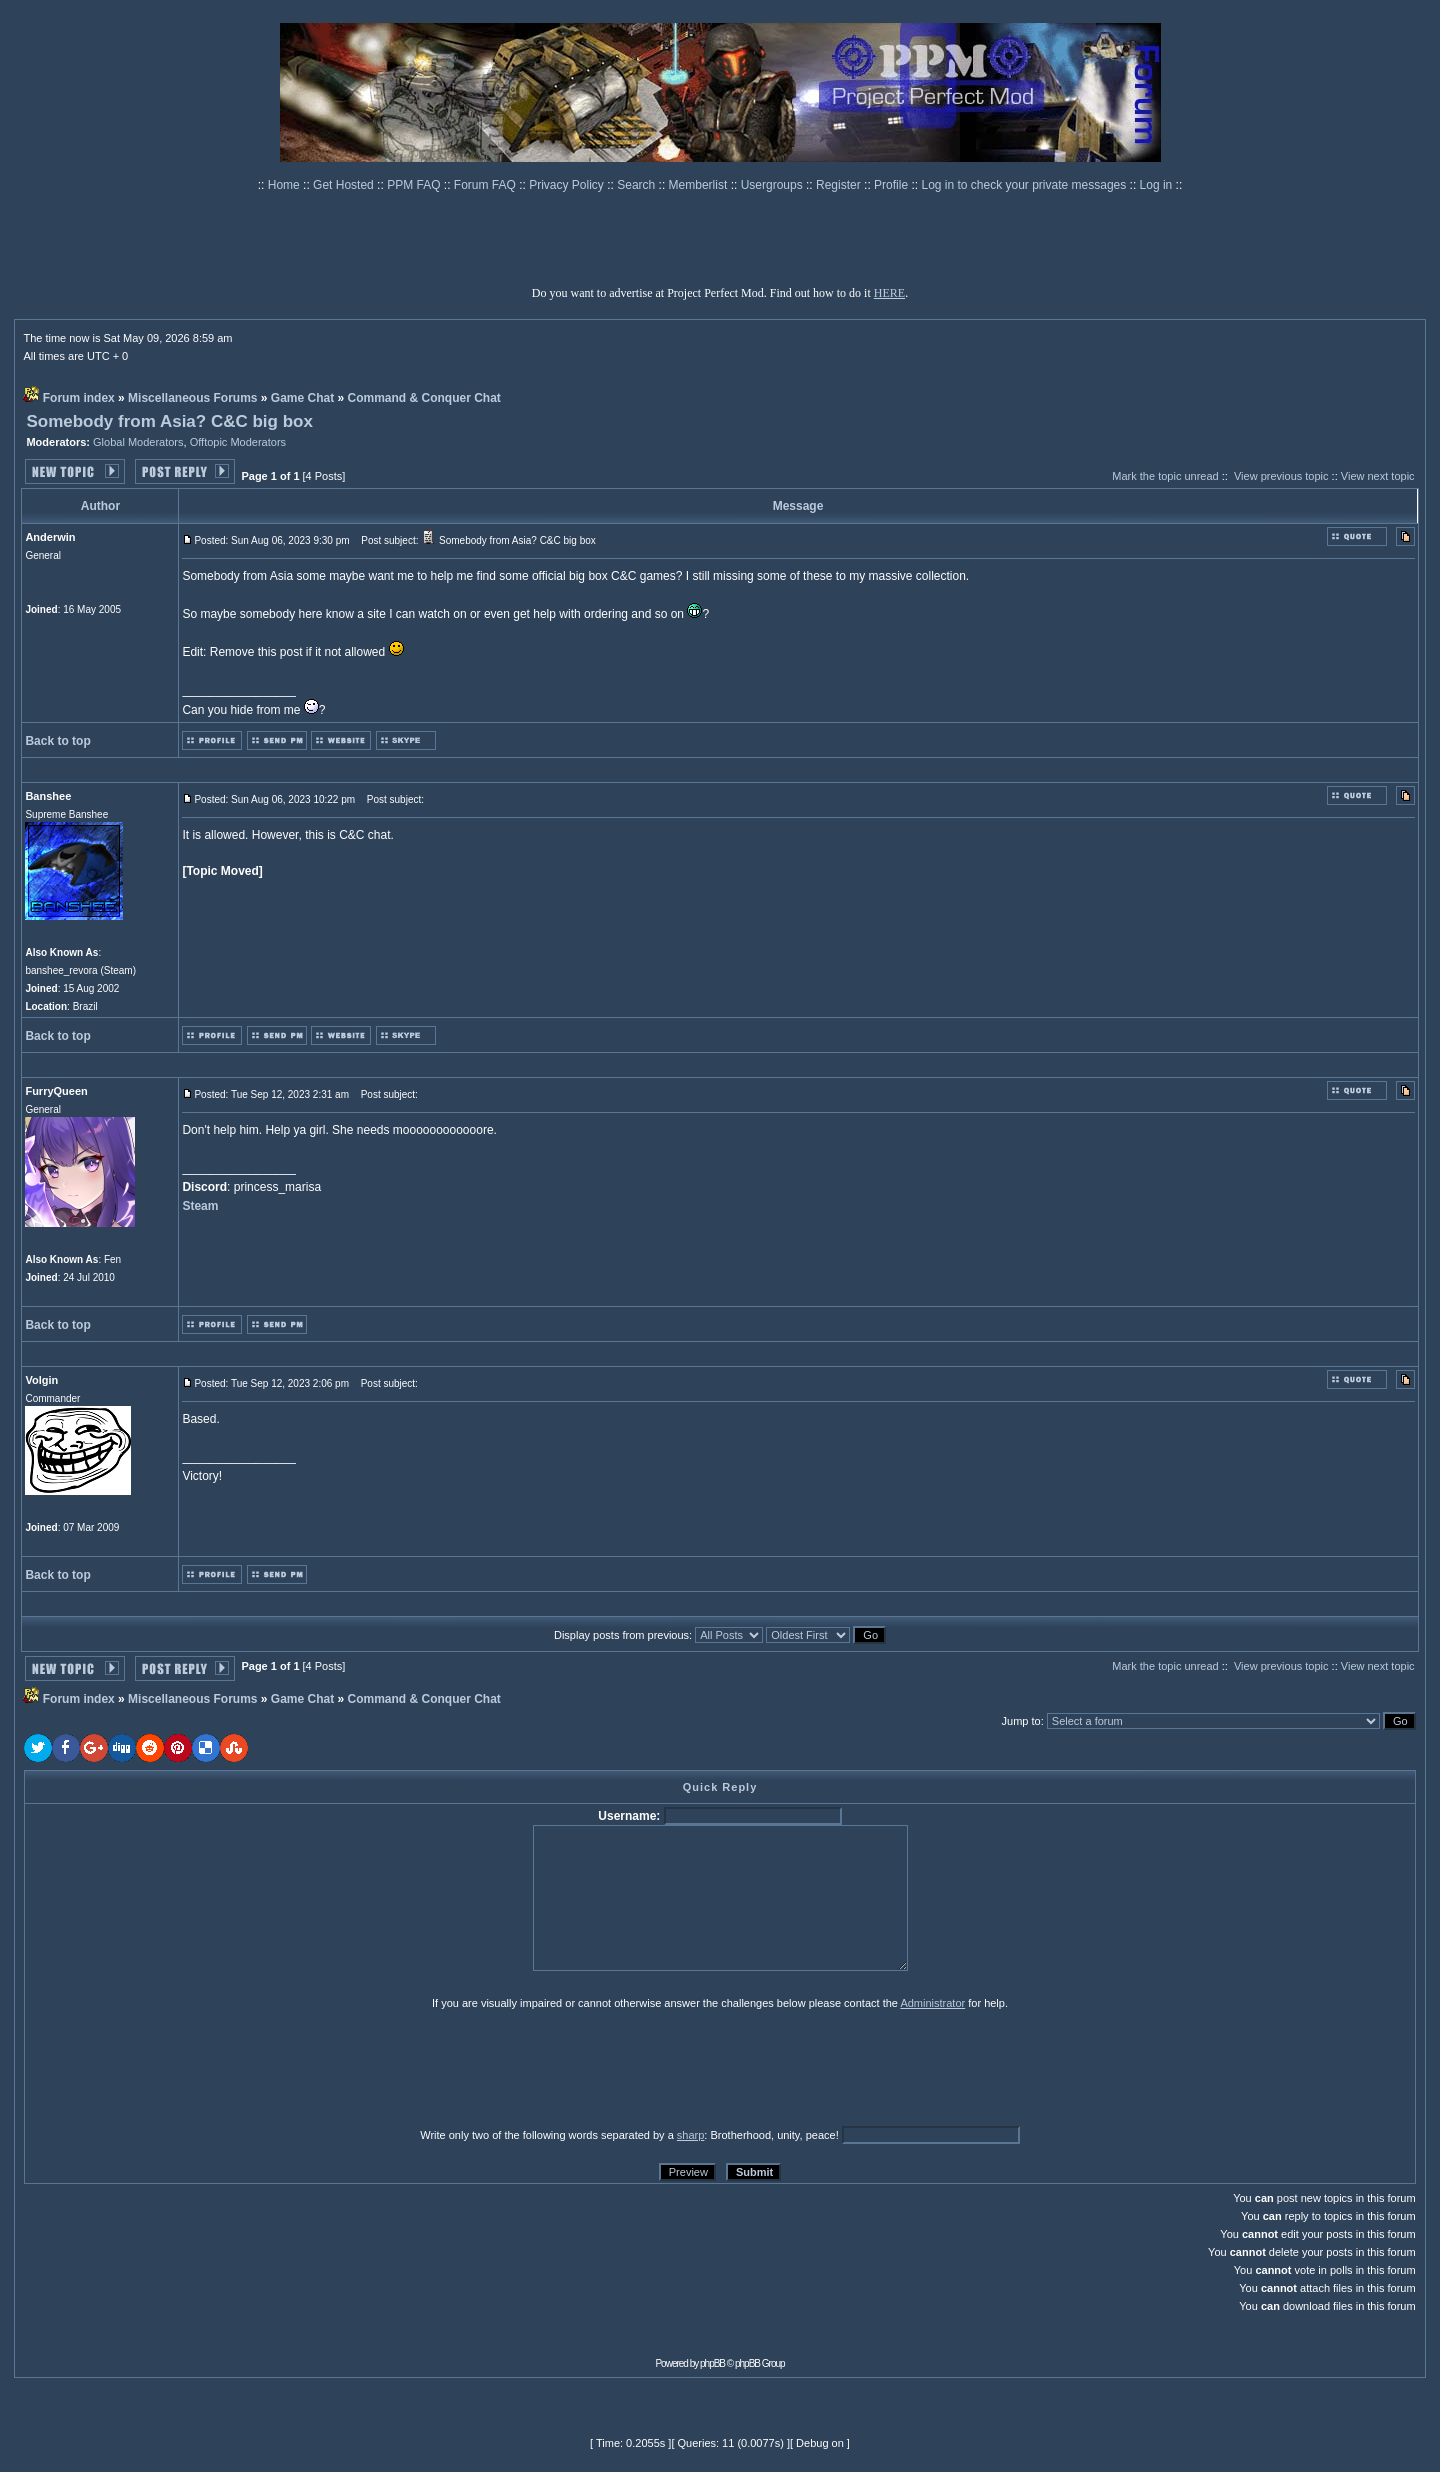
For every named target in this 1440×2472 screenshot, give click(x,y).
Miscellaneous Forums (192, 398)
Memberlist (700, 185)
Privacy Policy (568, 185)
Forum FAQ (486, 185)
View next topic (1378, 476)
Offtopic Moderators (238, 442)
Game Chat (302, 398)
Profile (892, 185)
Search (637, 185)
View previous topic (1281, 476)
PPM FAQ (415, 185)
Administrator (932, 2003)
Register (840, 185)
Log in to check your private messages (1025, 185)
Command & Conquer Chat (424, 398)
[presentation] (179, 2068)
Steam (200, 1206)
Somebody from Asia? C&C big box (169, 421)
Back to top (57, 741)
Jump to (1021, 1721)
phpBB (712, 2363)
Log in (1156, 185)
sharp (691, 2135)
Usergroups (773, 185)
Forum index (79, 398)
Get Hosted (345, 185)
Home (285, 185)
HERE (889, 293)
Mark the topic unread (1165, 476)
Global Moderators (138, 442)
